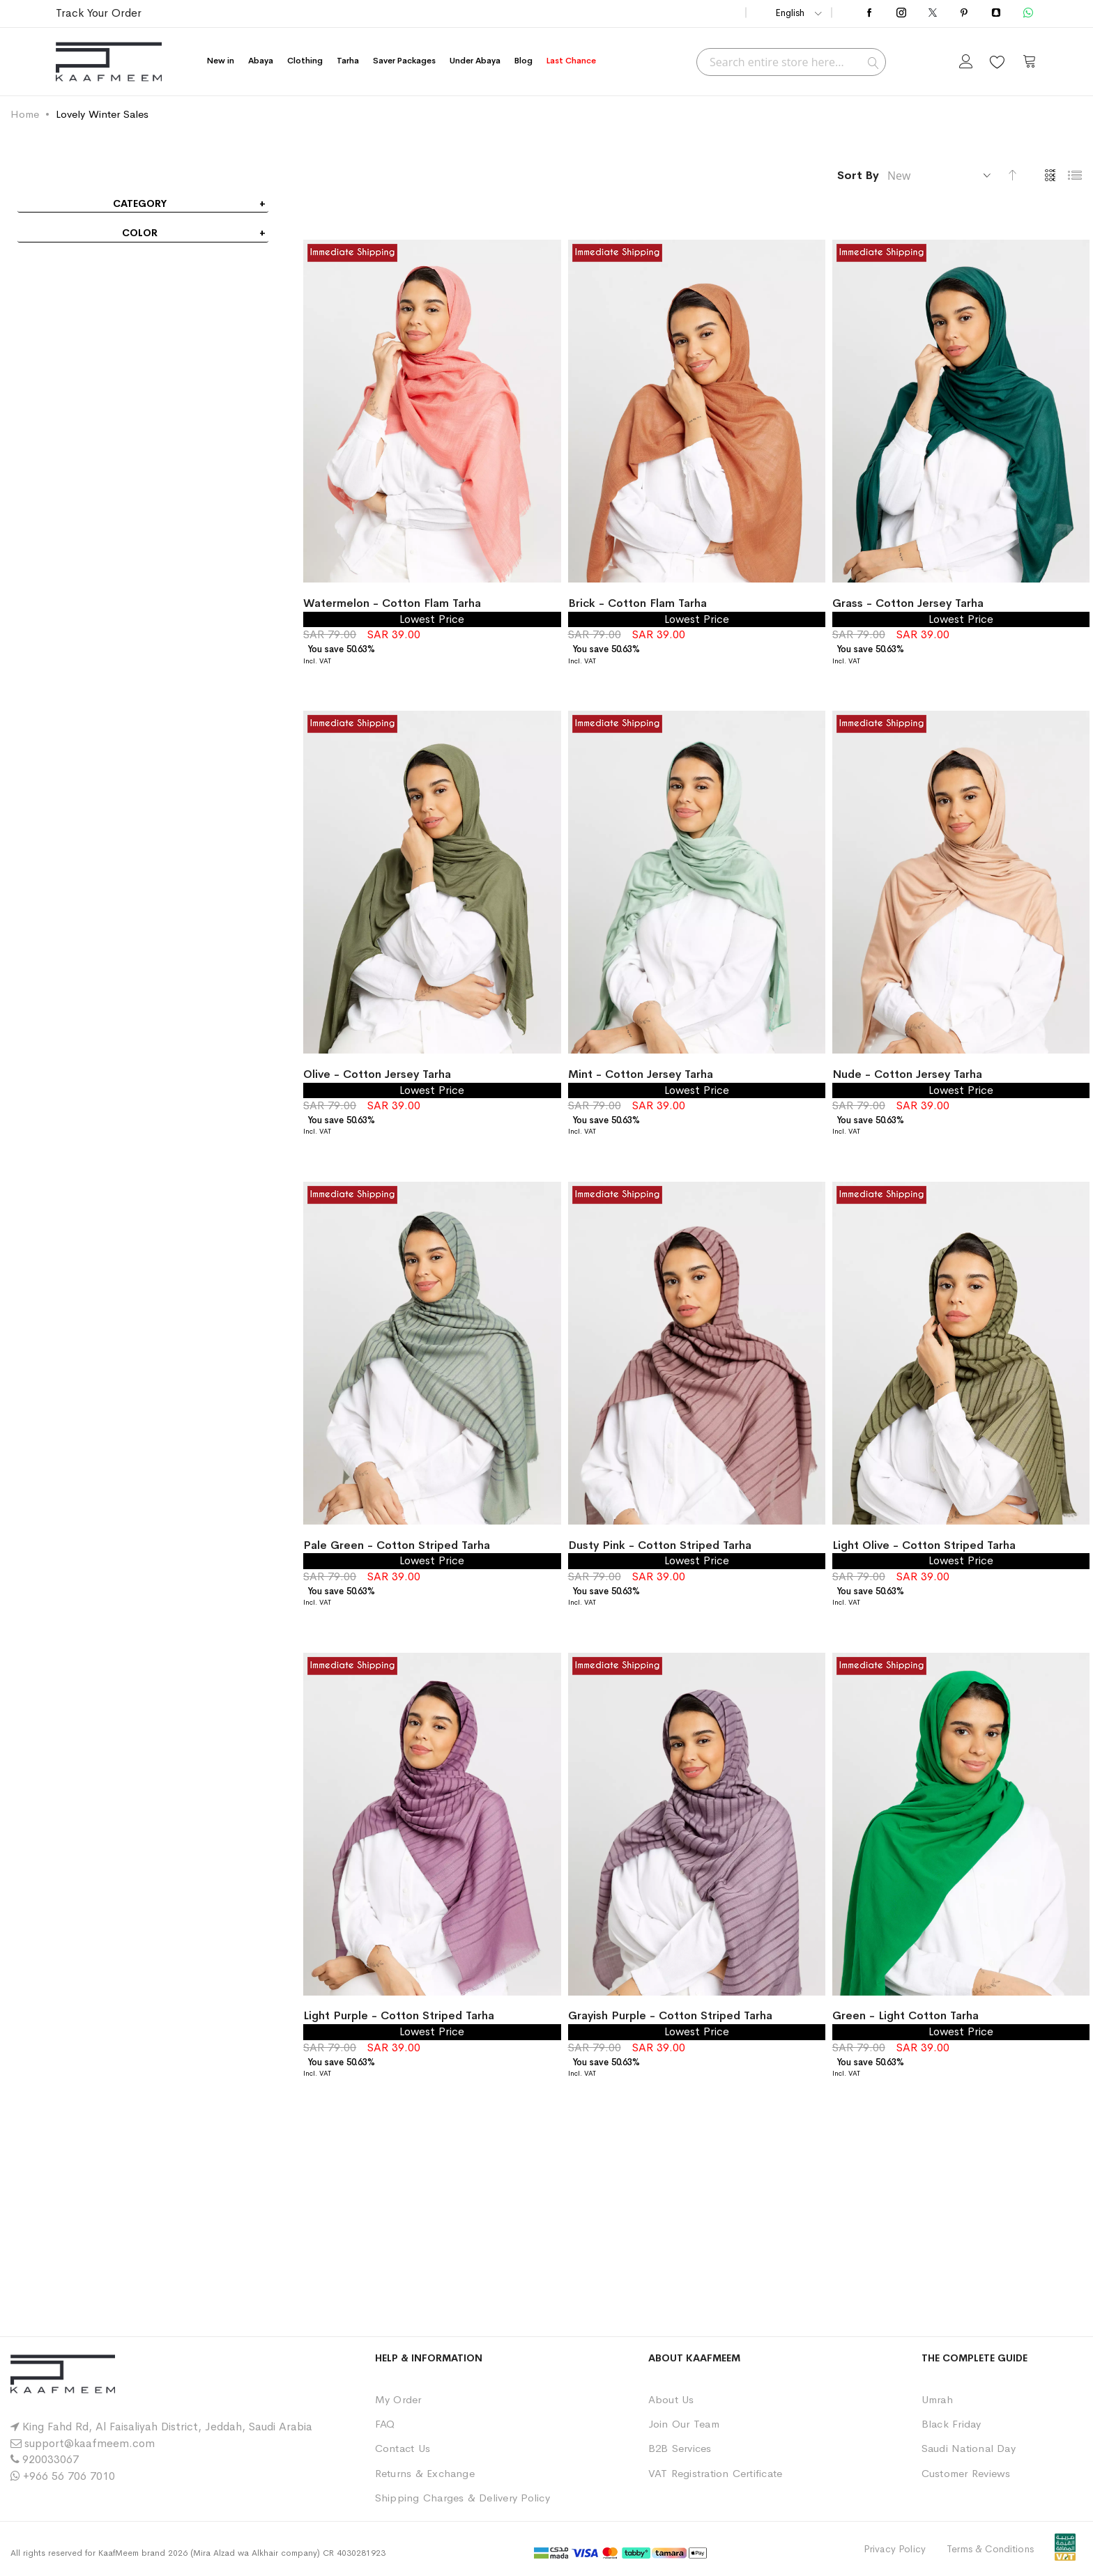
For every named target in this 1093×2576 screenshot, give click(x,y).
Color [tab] (140, 232)
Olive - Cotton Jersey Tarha (377, 1074)
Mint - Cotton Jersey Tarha (640, 1074)
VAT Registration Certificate (715, 2473)
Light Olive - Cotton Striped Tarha (924, 1545)
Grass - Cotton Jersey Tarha (908, 603)
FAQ (385, 2423)
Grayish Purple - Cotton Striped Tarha (670, 2015)
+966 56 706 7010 (69, 2476)
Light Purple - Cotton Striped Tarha (398, 2015)
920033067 (50, 2459)
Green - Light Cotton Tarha (905, 2015)
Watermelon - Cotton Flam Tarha (392, 603)
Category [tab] (140, 203)
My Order (398, 2399)
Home (24, 114)
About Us (671, 2399)
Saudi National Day (969, 2448)
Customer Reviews (966, 2473)
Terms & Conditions (990, 2549)
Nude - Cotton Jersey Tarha (907, 1074)
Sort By (858, 175)
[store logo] (109, 61)
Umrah (937, 2399)
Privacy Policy (895, 2549)
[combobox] (791, 62)
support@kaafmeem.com (89, 2443)
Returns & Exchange (425, 2473)
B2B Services (680, 2448)
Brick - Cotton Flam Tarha (637, 603)
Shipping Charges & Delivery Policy (462, 2497)
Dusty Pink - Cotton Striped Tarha (659, 1545)
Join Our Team (683, 2423)
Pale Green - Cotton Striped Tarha (396, 1545)
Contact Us (402, 2448)
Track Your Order (99, 13)
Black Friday (951, 2423)
